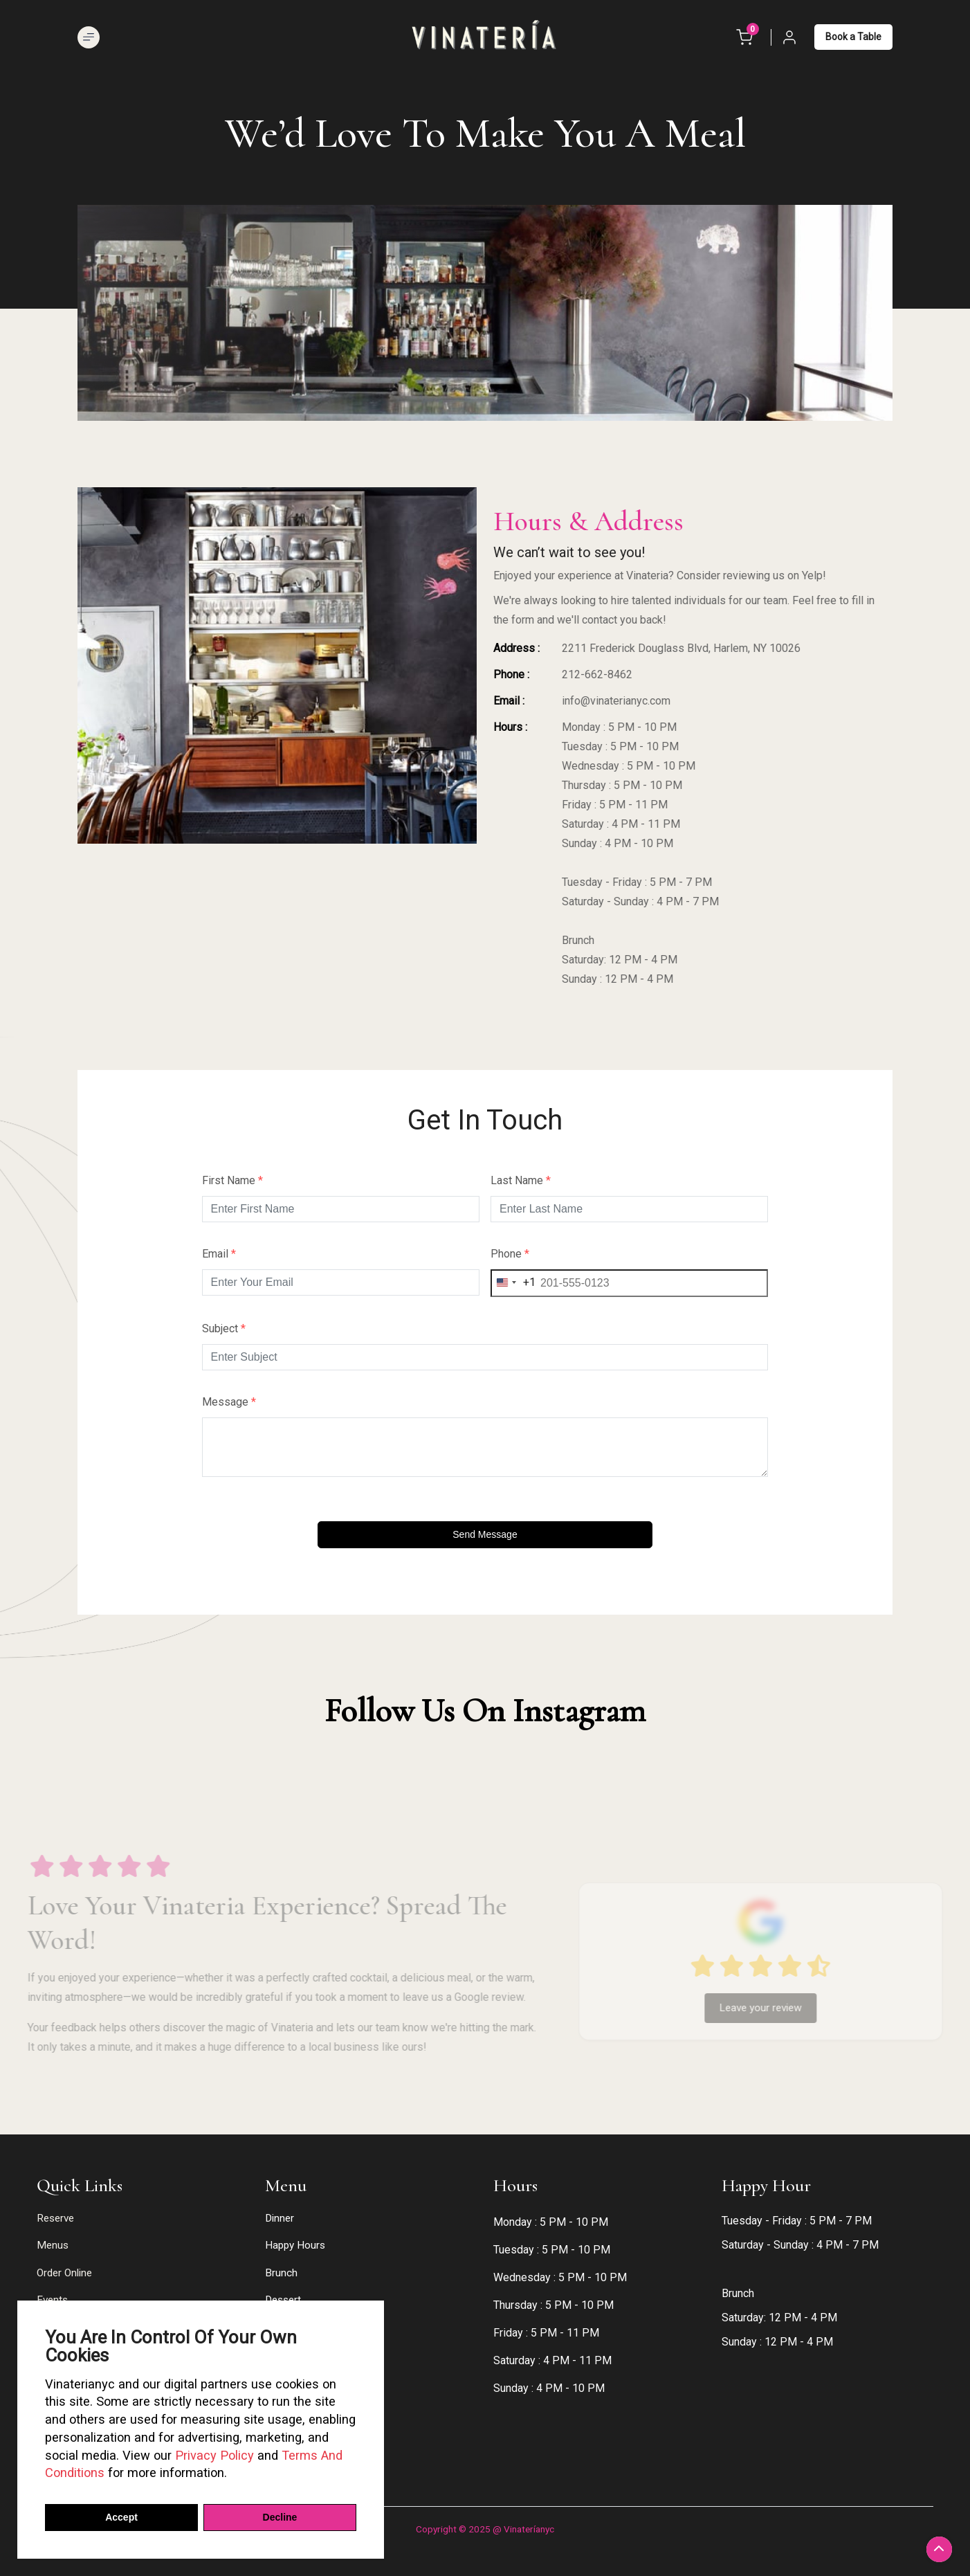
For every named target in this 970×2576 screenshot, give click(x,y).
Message (229, 1402)
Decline (280, 2517)
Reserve (55, 2218)
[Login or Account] (789, 37)
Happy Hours (295, 2245)
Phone (510, 1254)
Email (219, 1254)
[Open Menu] (88, 37)
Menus (52, 2245)
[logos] (485, 36)
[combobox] (513, 1283)
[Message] (485, 1447)
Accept (121, 2517)
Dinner (279, 2218)
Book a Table (853, 36)
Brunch (281, 2273)
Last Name (521, 1180)
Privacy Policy (214, 2455)
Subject (224, 1329)
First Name (232, 1180)
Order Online (64, 2273)
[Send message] (485, 1534)
